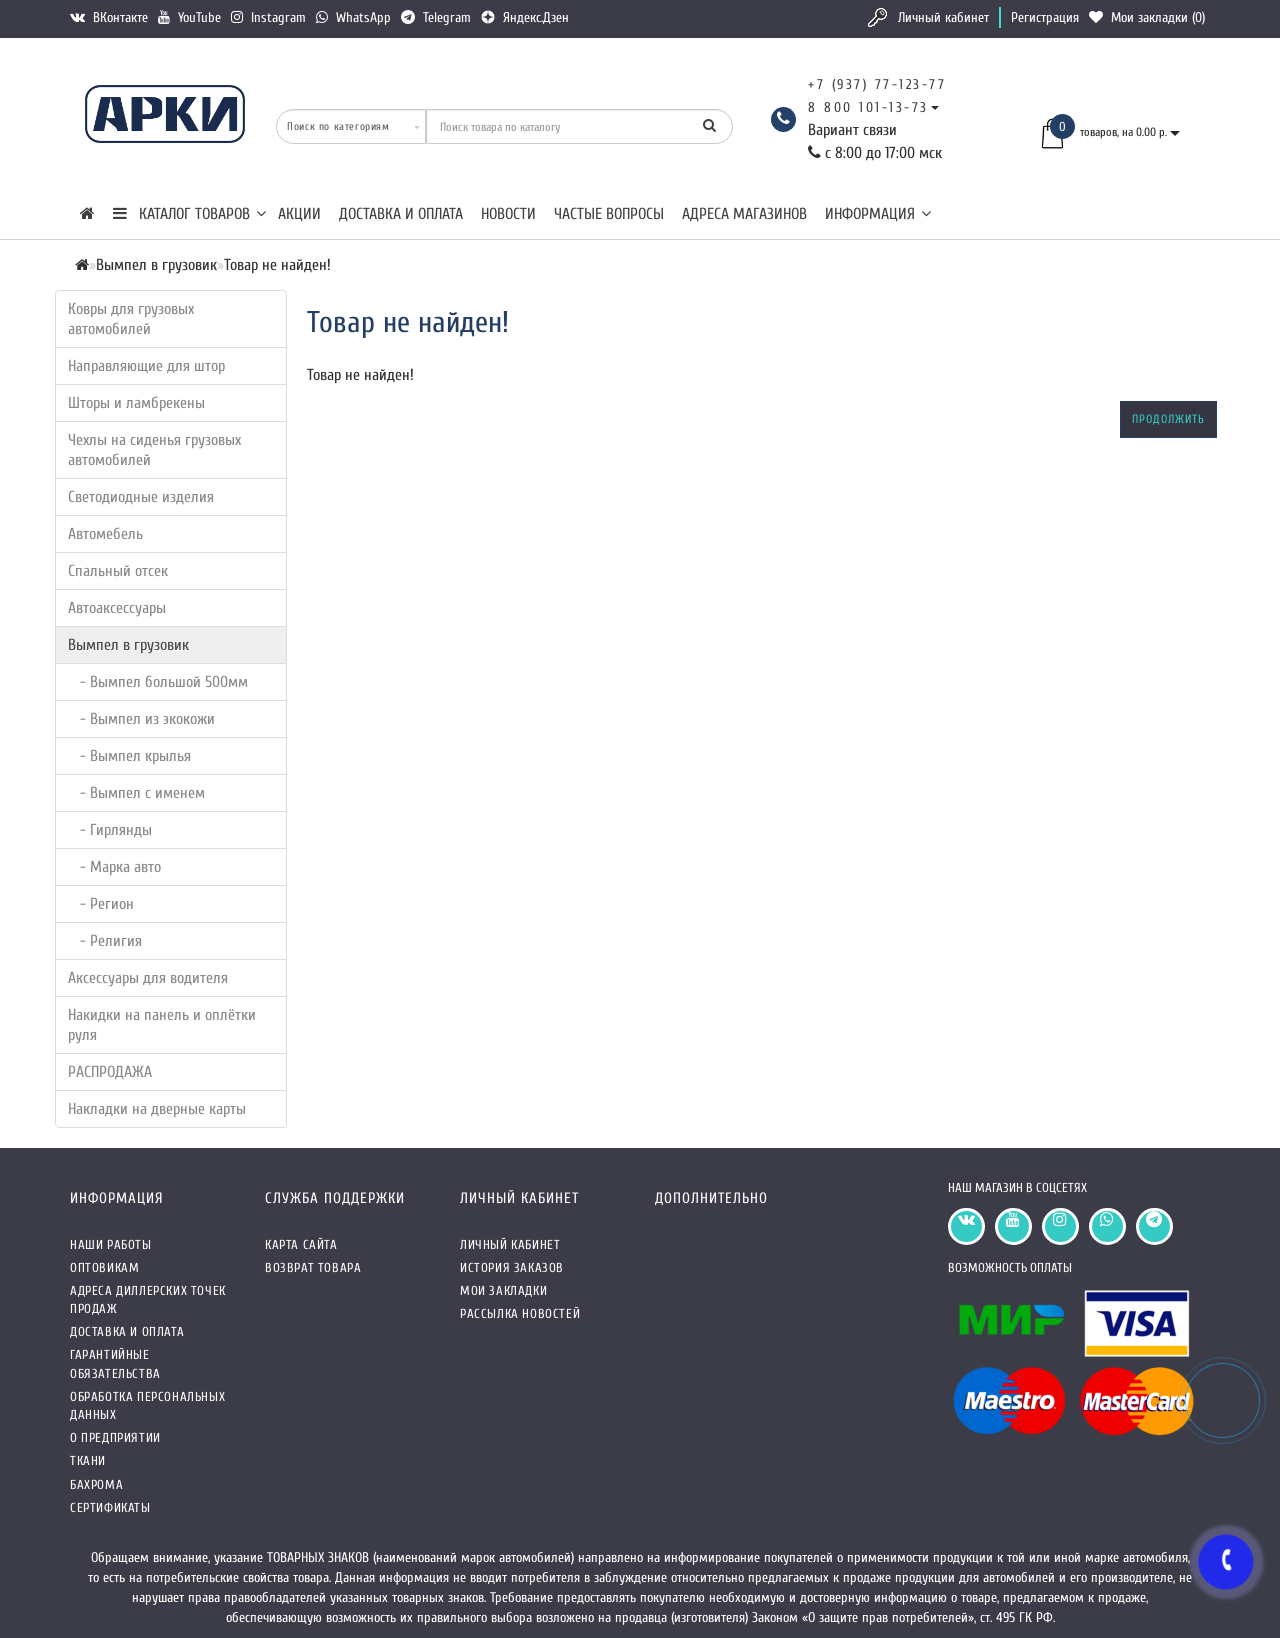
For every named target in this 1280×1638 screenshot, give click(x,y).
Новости (508, 214)
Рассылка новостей (520, 1313)
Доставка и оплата (401, 214)
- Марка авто (114, 867)
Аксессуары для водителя (148, 978)
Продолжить (1168, 419)
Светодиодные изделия (141, 497)
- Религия (105, 941)
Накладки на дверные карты (157, 1109)
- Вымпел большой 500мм (158, 682)
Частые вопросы (609, 214)
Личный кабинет (943, 17)
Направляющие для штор (146, 366)
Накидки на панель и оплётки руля (162, 1025)
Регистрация (1045, 17)
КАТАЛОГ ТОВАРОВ (189, 214)
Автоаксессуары (117, 608)
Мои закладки (503, 1290)
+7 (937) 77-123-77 (877, 84)
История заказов (512, 1267)
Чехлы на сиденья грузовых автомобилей (154, 450)
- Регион (101, 904)
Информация (878, 214)
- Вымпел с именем (136, 793)
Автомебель (105, 534)
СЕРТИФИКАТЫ (110, 1507)
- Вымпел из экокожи (141, 719)
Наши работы (111, 1244)
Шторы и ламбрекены (136, 403)
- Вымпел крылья (129, 756)
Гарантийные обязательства (115, 1363)
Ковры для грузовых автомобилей (131, 319)
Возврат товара (313, 1267)
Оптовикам (104, 1267)
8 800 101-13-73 (868, 107)
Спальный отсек (118, 571)
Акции (299, 214)
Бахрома (96, 1484)
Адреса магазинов (744, 214)
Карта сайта (301, 1244)
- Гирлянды (110, 830)
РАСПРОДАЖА (110, 1072)
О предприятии (115, 1437)
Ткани (88, 1460)
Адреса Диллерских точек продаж (148, 1299)
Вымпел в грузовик (128, 645)
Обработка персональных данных (147, 1405)
